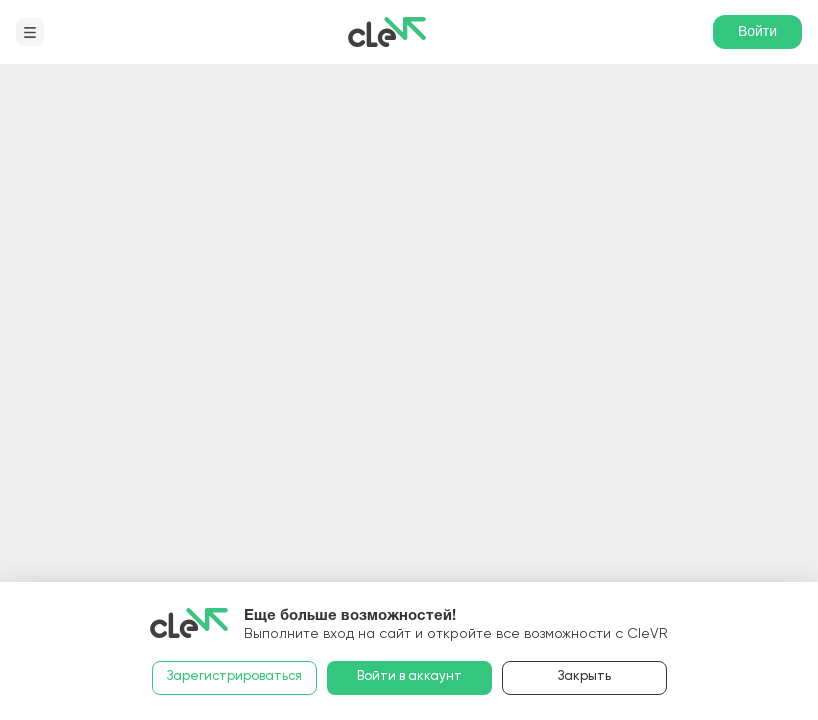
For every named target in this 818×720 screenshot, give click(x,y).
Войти (757, 31)
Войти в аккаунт (409, 676)
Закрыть (584, 676)
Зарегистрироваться (234, 676)
